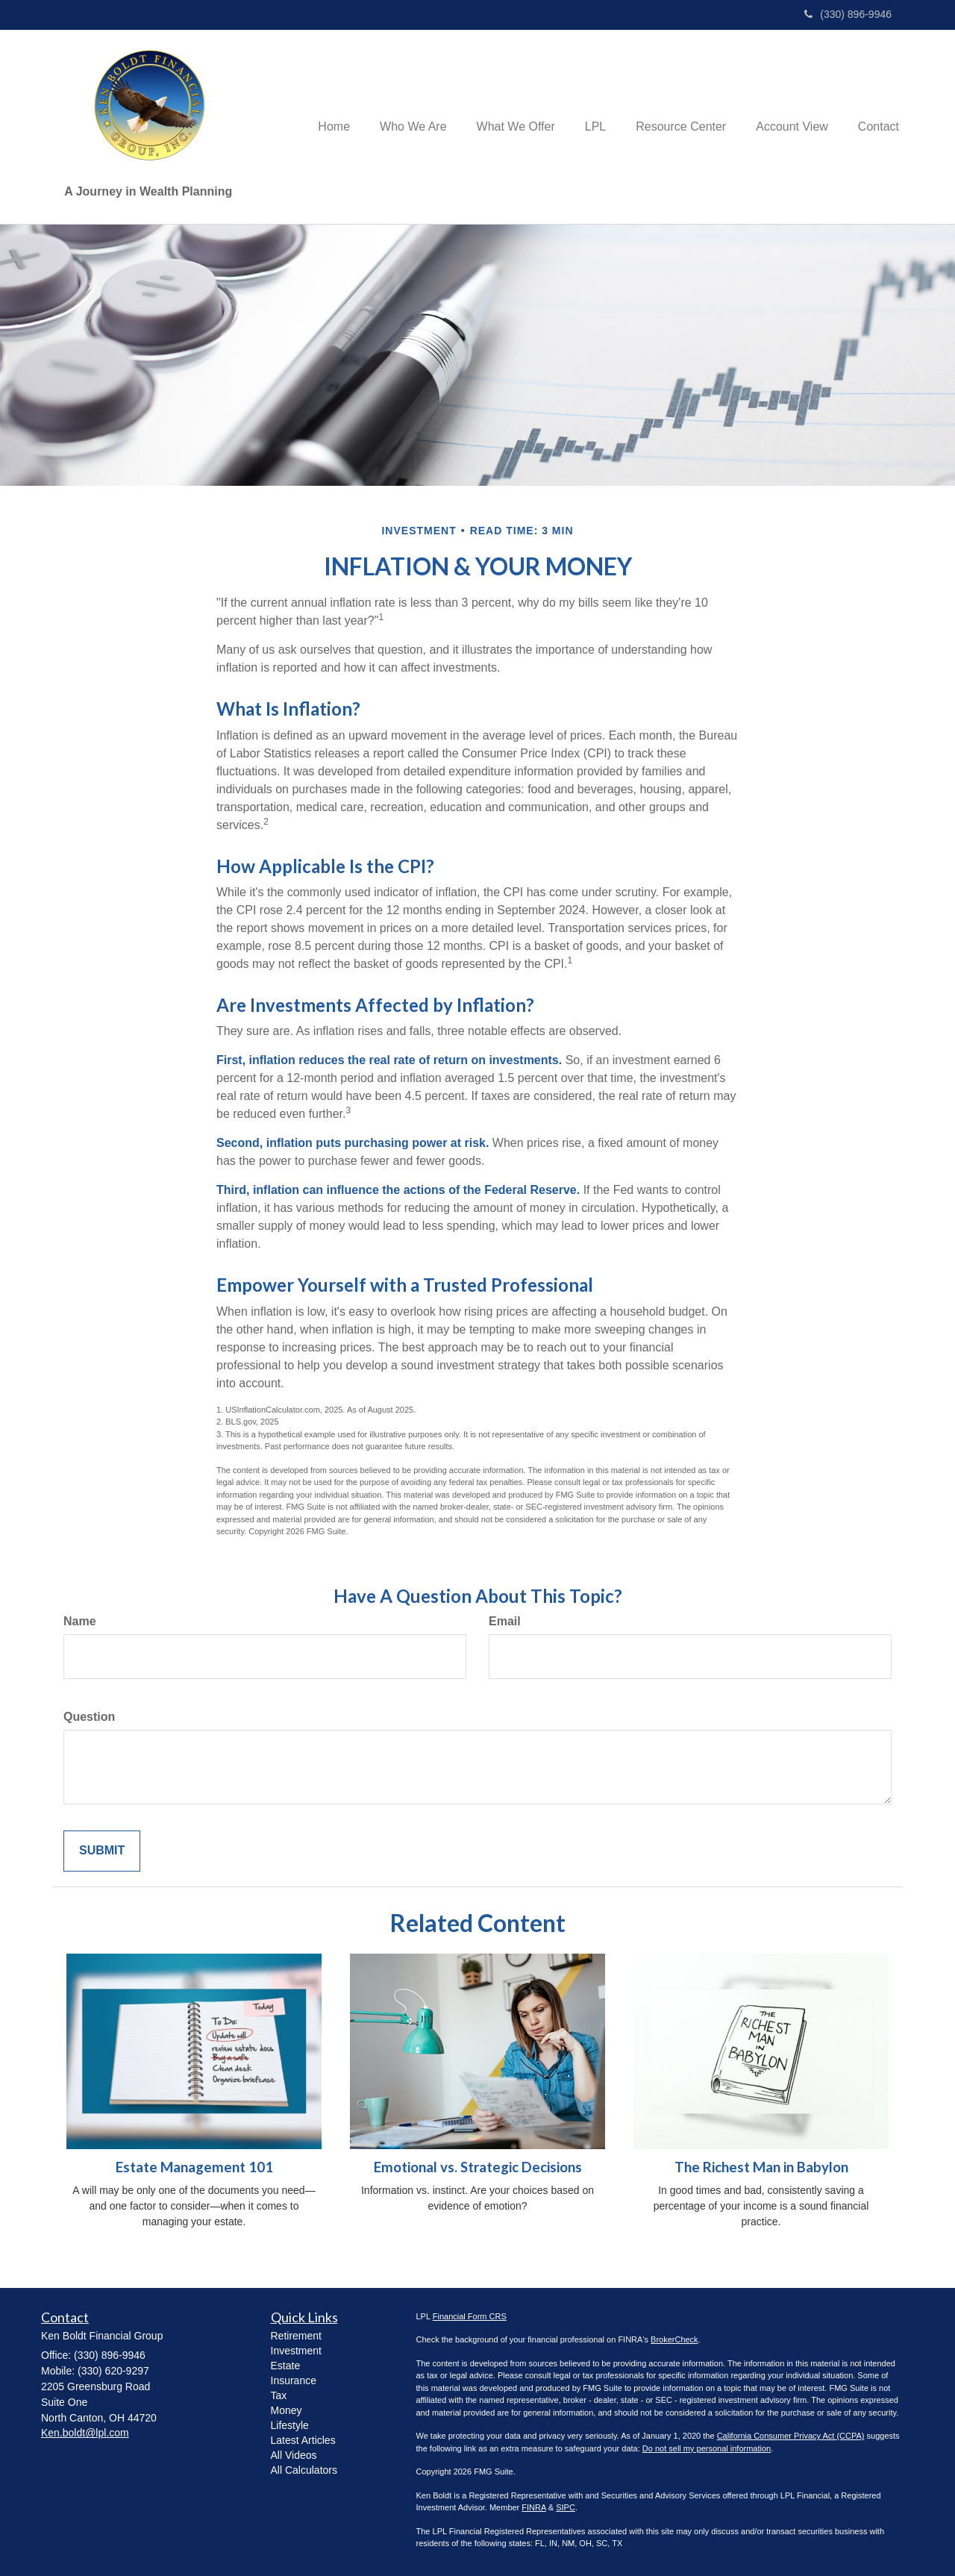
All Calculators (304, 2470)
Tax (279, 2395)
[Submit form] (101, 1851)
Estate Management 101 (194, 2167)
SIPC (565, 2507)
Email (505, 1621)
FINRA (533, 2507)
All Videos (294, 2455)
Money (286, 2410)
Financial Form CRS (470, 2316)
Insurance (293, 2380)
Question (89, 1716)
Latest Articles (303, 2440)
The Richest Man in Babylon (761, 2167)
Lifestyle (290, 2425)
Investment (296, 2351)
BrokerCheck (674, 2339)
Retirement (296, 2336)
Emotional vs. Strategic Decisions (478, 2167)
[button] (413, 127)
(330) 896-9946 (848, 14)
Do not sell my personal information (706, 2448)
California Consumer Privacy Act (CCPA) (791, 2435)
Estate (286, 2366)
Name (79, 1621)
